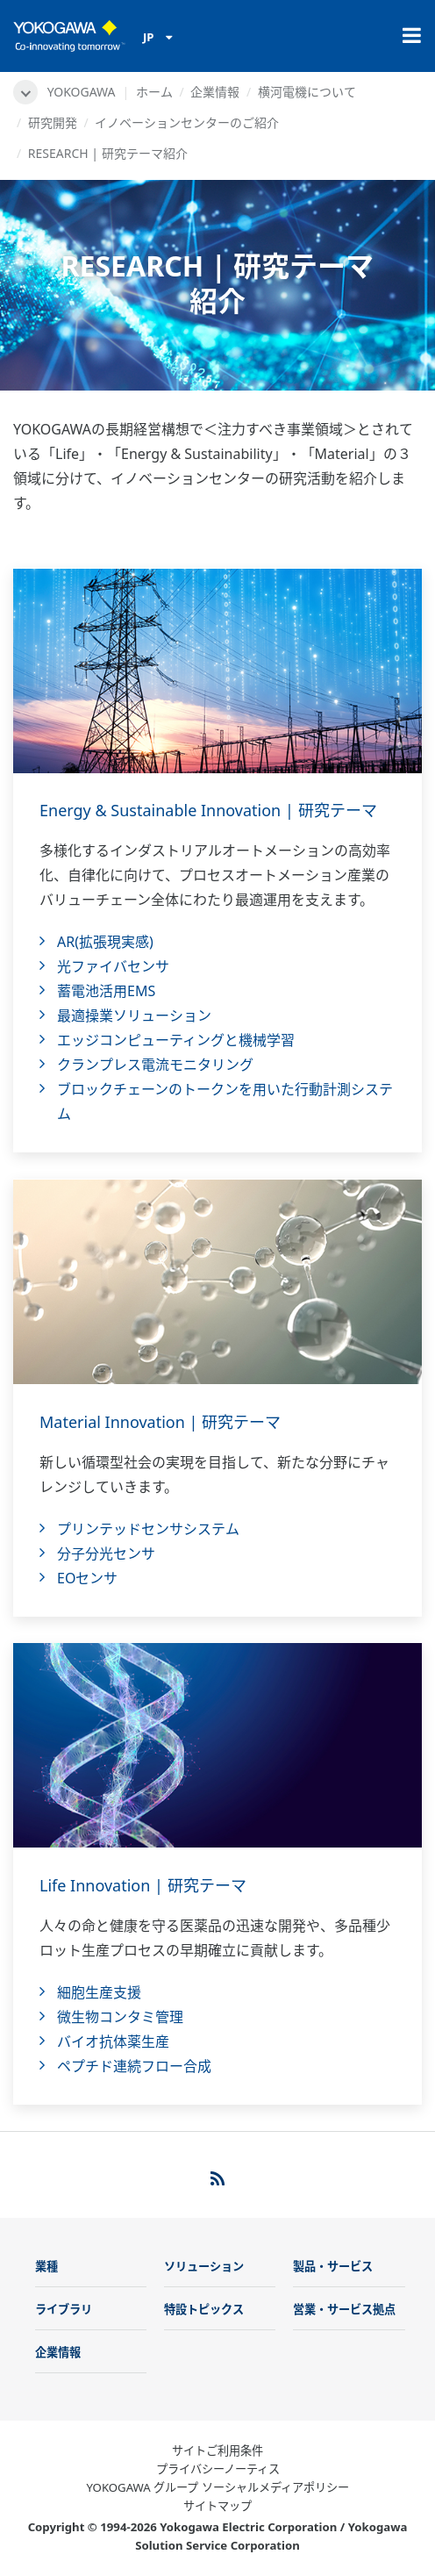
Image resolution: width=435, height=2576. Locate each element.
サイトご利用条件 (217, 2450)
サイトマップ (217, 2506)
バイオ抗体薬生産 (113, 2041)
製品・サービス (333, 2266)
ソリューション (204, 2266)
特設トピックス (204, 2309)
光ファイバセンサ (113, 966)
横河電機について (307, 91)
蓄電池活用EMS (106, 991)
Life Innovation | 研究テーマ (142, 1885)
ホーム (154, 91)
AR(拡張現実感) (105, 941)
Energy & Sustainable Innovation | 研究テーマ (208, 810)
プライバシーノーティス (218, 2469)
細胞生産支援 (99, 1992)
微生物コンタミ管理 (120, 2017)
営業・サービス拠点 (344, 2309)
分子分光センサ (106, 1553)
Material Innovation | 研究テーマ (160, 1421)
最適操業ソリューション (134, 1015)
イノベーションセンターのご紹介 (187, 122)
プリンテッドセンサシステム (148, 1529)
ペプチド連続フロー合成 (134, 2066)
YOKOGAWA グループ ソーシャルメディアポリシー (217, 2487)
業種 (46, 2266)
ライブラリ (63, 2309)
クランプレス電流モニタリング (155, 1064)
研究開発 (52, 122)
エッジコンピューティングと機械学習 (176, 1040)
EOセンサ (87, 1578)
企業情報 (214, 91)
